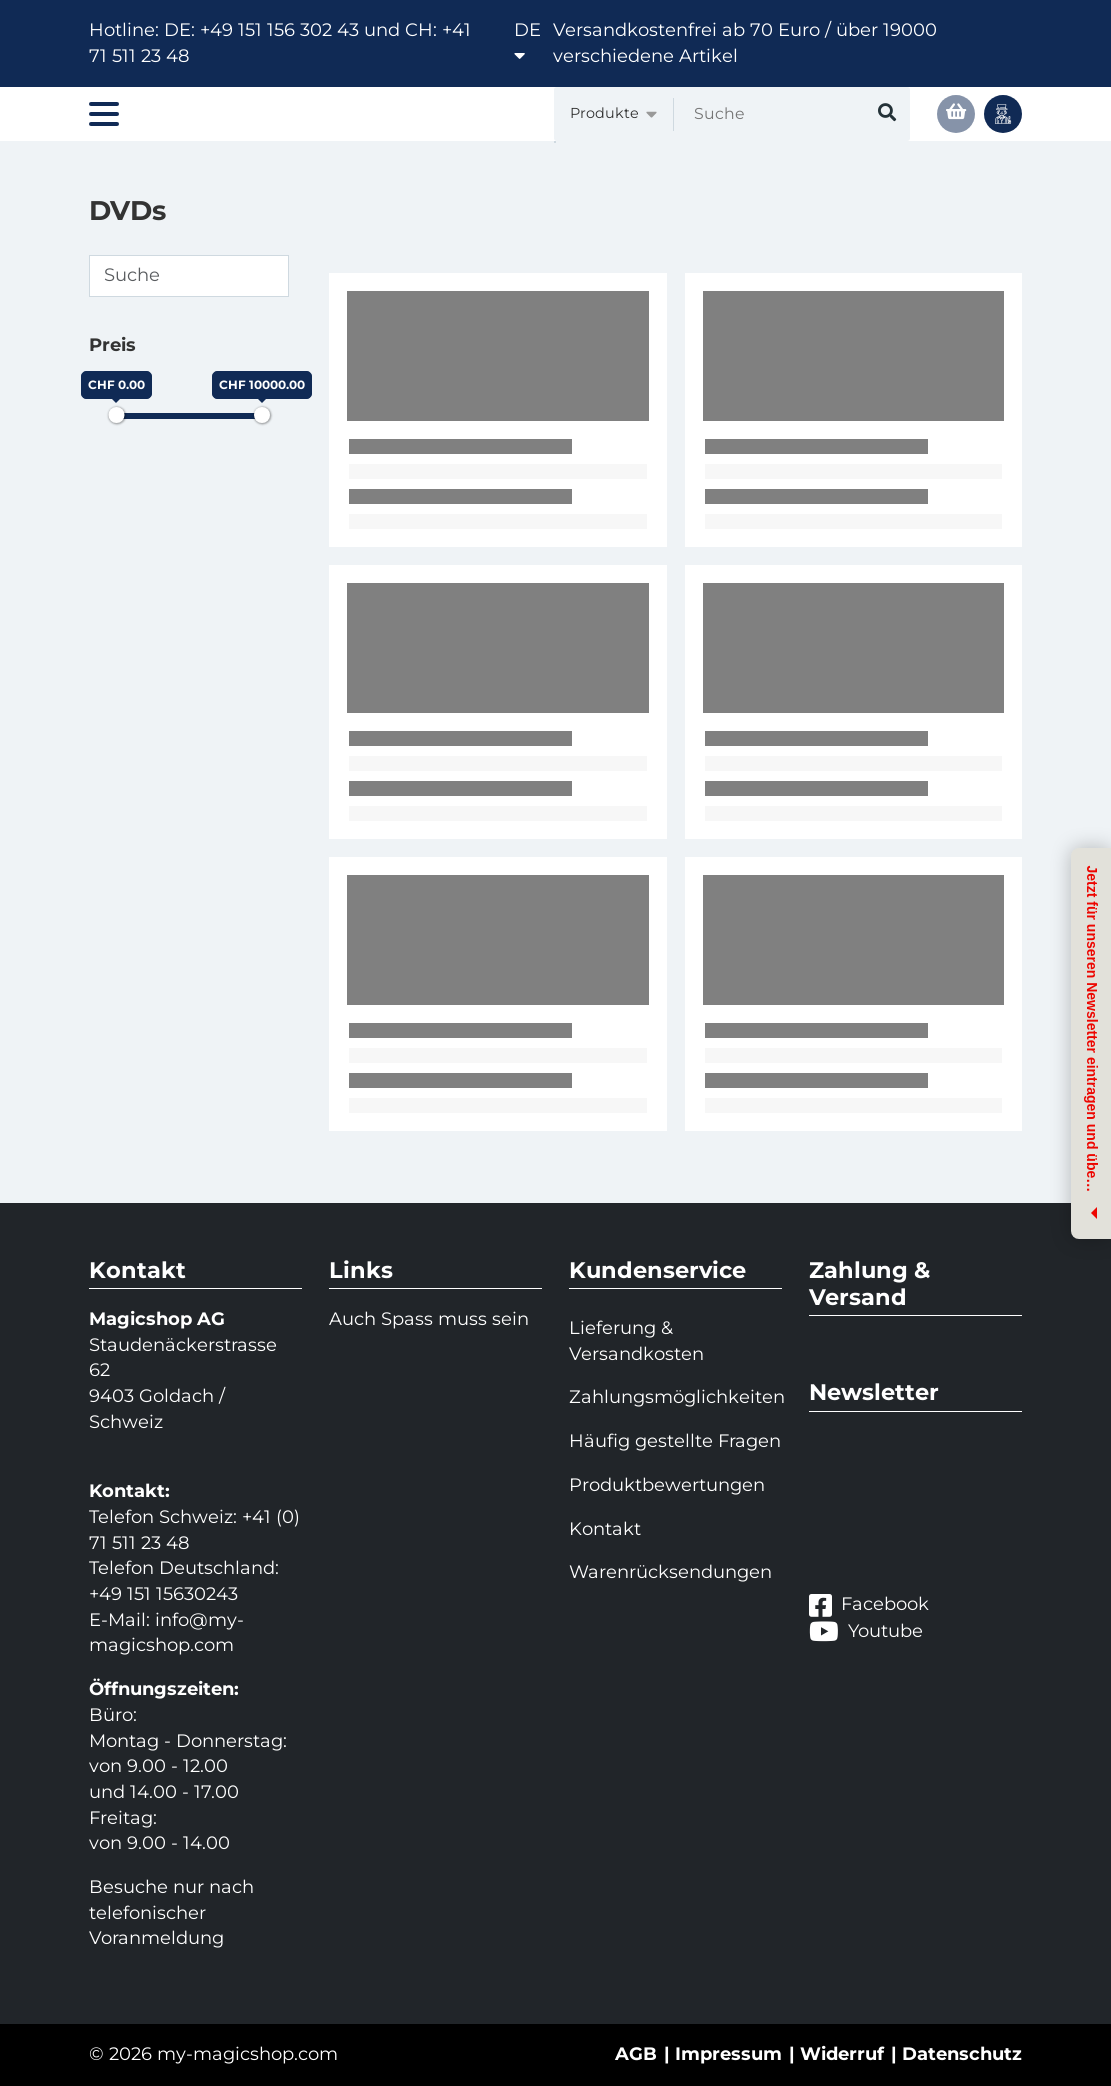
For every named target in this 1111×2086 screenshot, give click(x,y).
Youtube (866, 1631)
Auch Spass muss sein (429, 1319)
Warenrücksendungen (670, 1572)
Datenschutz (962, 2054)
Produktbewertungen (667, 1485)
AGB (636, 2054)
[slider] (116, 415)
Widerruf (842, 2054)
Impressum (728, 2054)
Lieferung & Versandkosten (636, 1341)
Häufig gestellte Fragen (675, 1441)
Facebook (869, 1605)
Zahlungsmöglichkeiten (675, 1397)
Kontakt (605, 1529)
